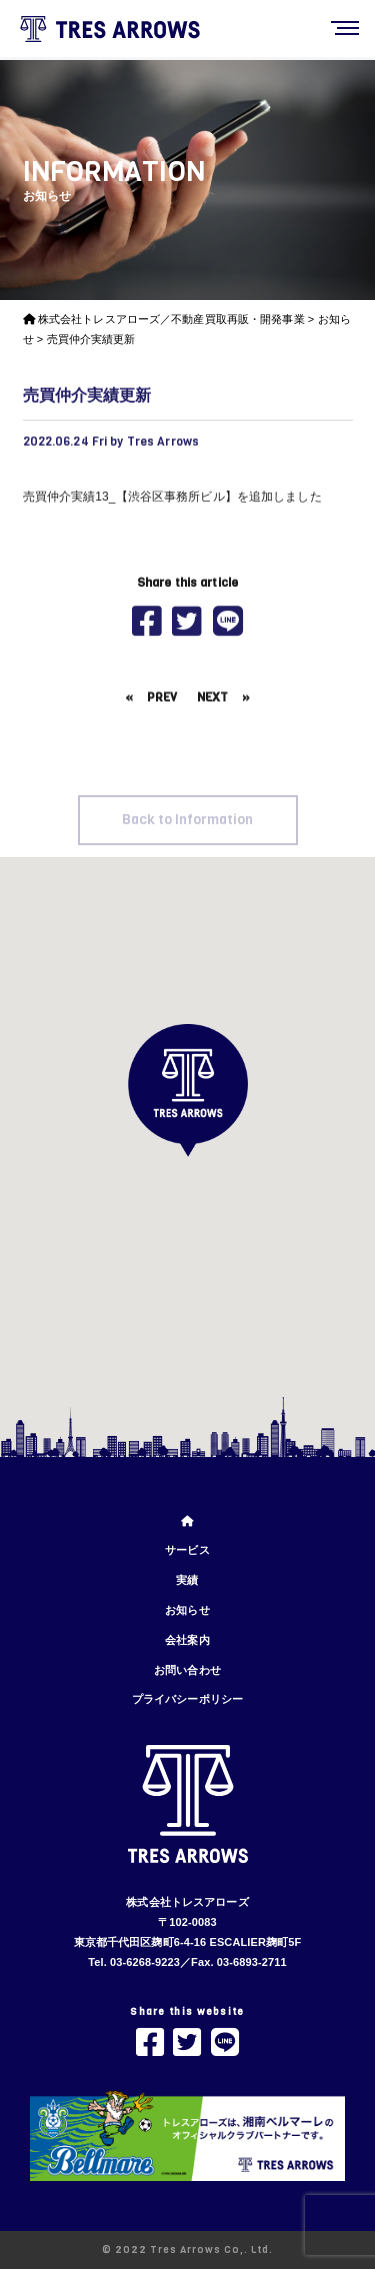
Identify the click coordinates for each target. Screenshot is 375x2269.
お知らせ (187, 1610)
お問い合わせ (187, 1670)
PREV (162, 704)
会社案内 (187, 1640)
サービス (187, 1550)
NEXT (212, 704)
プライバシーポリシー (187, 1699)
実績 (187, 1580)
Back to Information (187, 835)
